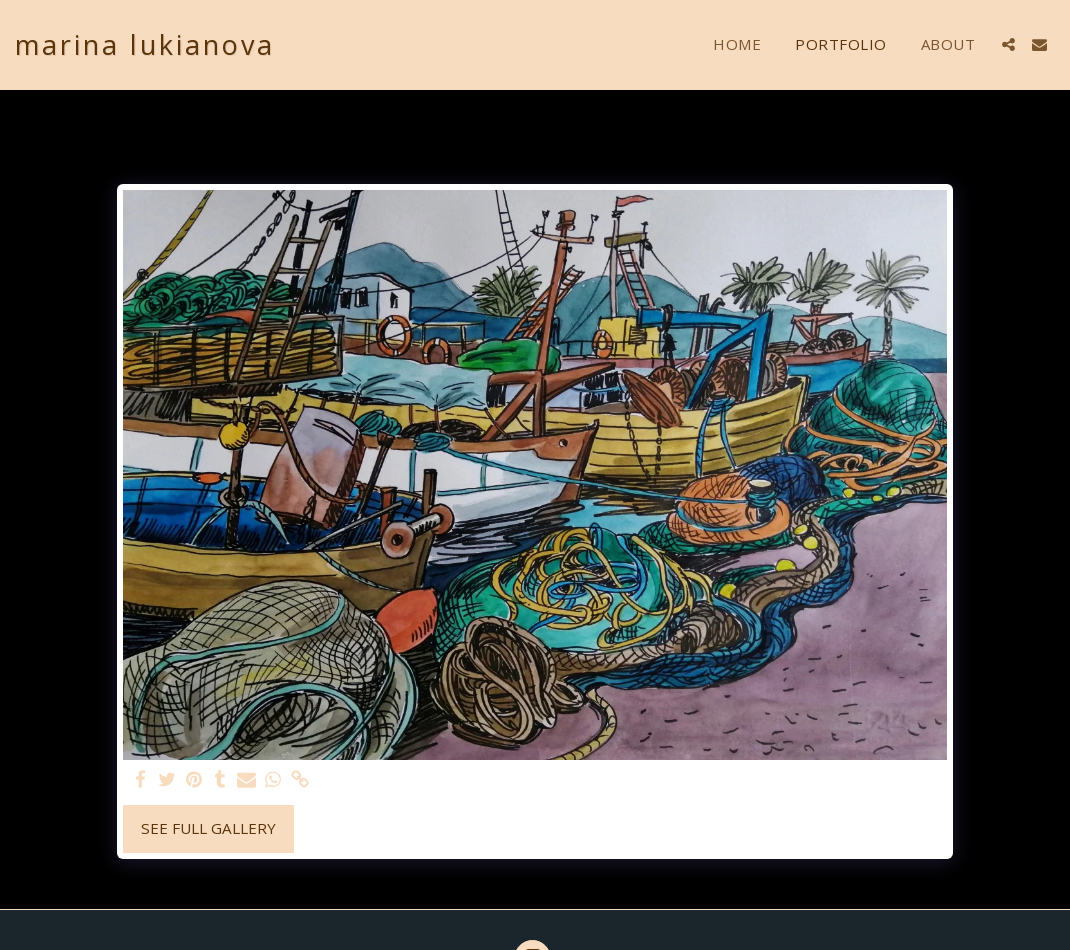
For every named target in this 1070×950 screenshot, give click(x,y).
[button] (1008, 44)
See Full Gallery (208, 828)
